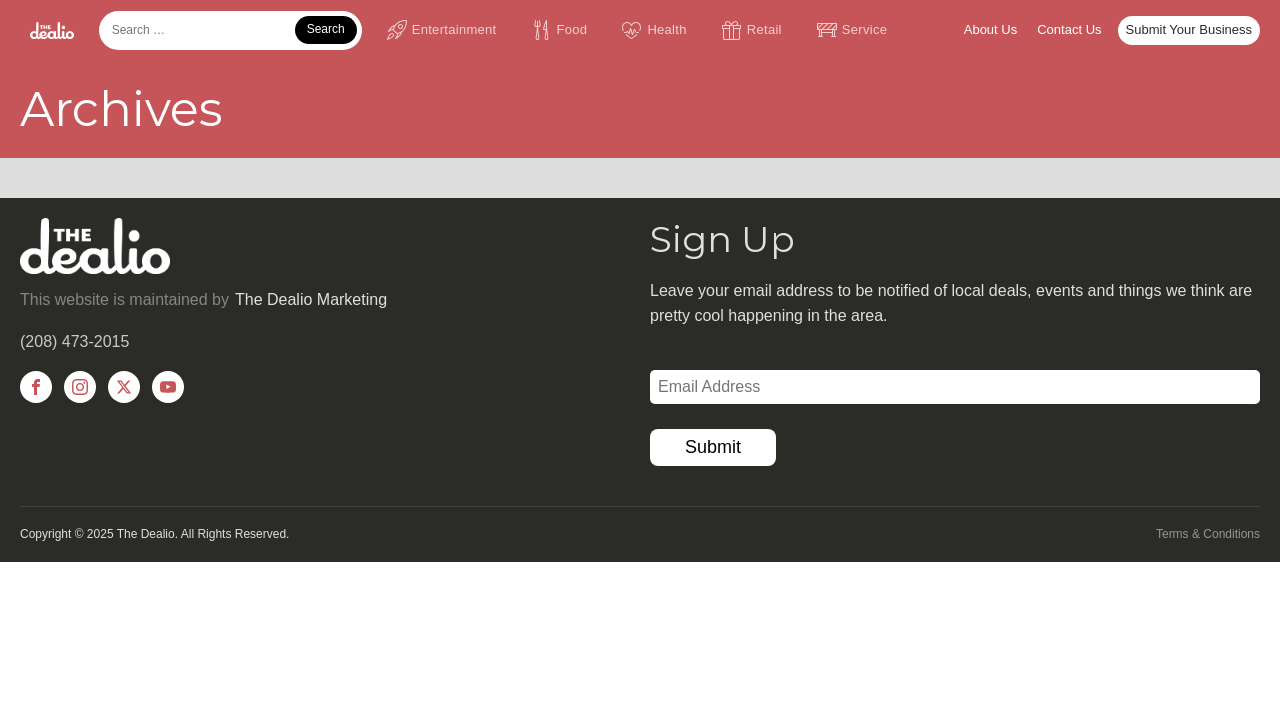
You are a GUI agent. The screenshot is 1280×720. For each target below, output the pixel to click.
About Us (990, 29)
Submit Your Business (1189, 29)
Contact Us (1069, 29)
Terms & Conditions (1208, 534)
